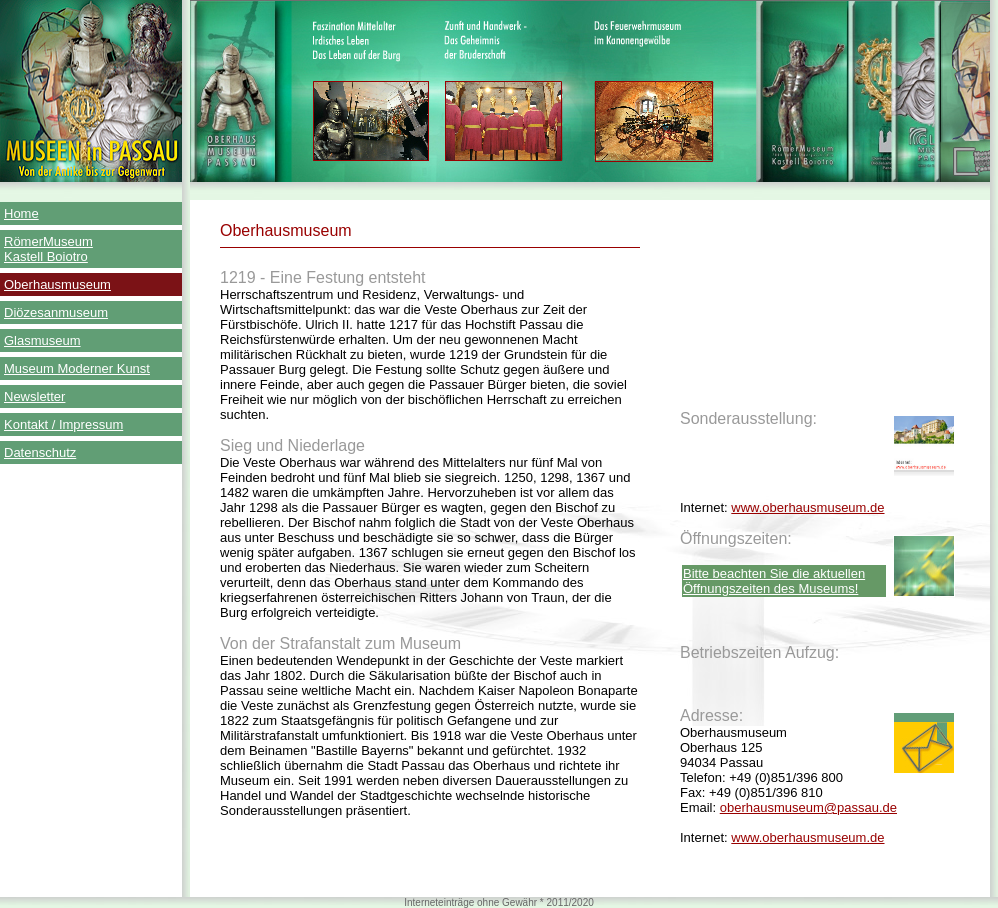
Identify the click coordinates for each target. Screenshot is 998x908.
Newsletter (34, 396)
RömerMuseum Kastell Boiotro (48, 249)
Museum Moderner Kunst (77, 368)
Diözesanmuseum (56, 312)
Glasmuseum (42, 340)
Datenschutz (40, 452)
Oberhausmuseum (57, 284)
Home (21, 213)
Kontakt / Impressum (63, 424)
